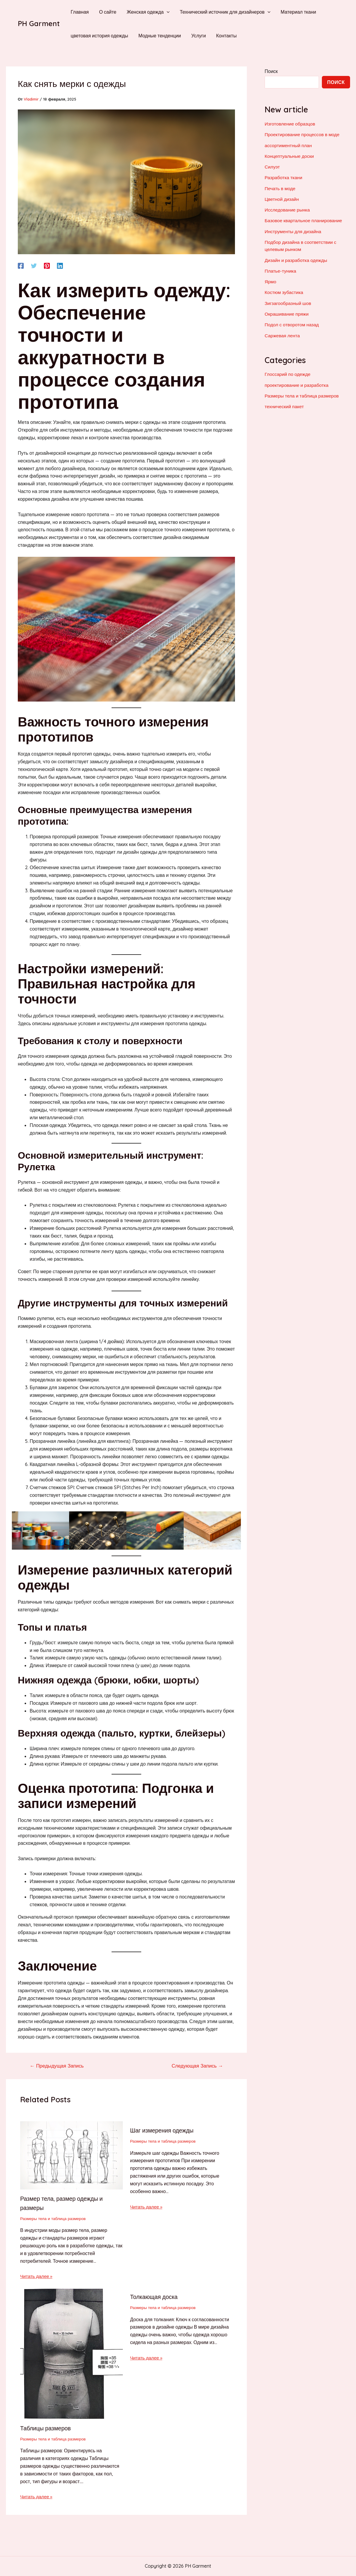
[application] (165, 12)
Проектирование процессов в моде (303, 134)
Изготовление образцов (291, 124)
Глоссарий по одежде (288, 373)
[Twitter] (34, 265)
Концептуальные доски (290, 156)
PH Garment (39, 23)
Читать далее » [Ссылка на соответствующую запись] (36, 2276)
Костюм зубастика (284, 291)
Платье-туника (281, 270)
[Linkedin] (60, 265)
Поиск (271, 71)
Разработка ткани (284, 177)
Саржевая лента (283, 334)
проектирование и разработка (297, 383)
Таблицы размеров (46, 2428)
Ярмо (270, 280)
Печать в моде (280, 188)
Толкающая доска (154, 2296)
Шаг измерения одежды (163, 2130)
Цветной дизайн (282, 198)
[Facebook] (21, 265)
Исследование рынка (288, 209)
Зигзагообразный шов (288, 302)
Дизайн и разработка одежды (297, 259)
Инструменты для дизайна (294, 230)
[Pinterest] (47, 265)
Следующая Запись (196, 2065)
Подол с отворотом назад (292, 323)
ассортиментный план (289, 145)
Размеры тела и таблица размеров (54, 2218)
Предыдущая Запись (57, 2065)
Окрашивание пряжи (287, 312)
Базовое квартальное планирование (304, 220)
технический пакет (285, 405)
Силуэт (272, 166)
